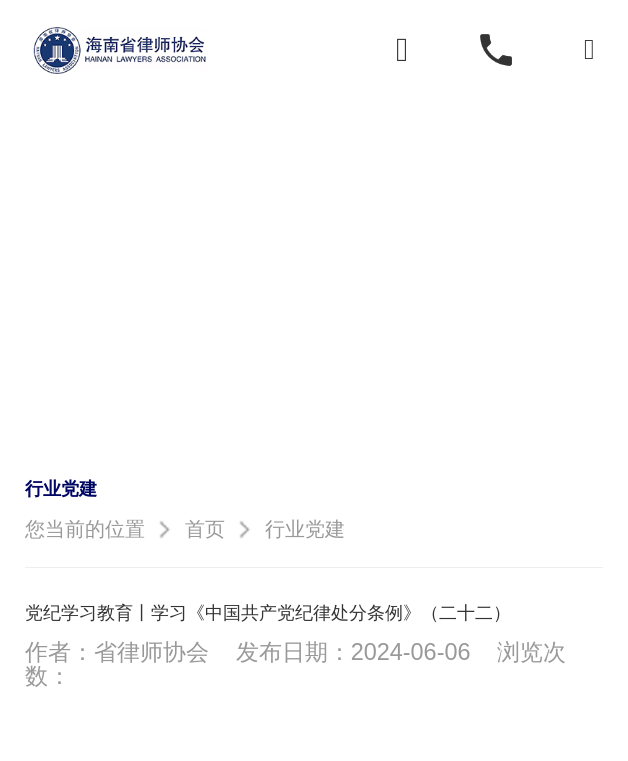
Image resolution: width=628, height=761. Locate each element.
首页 (205, 529)
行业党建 (305, 529)
